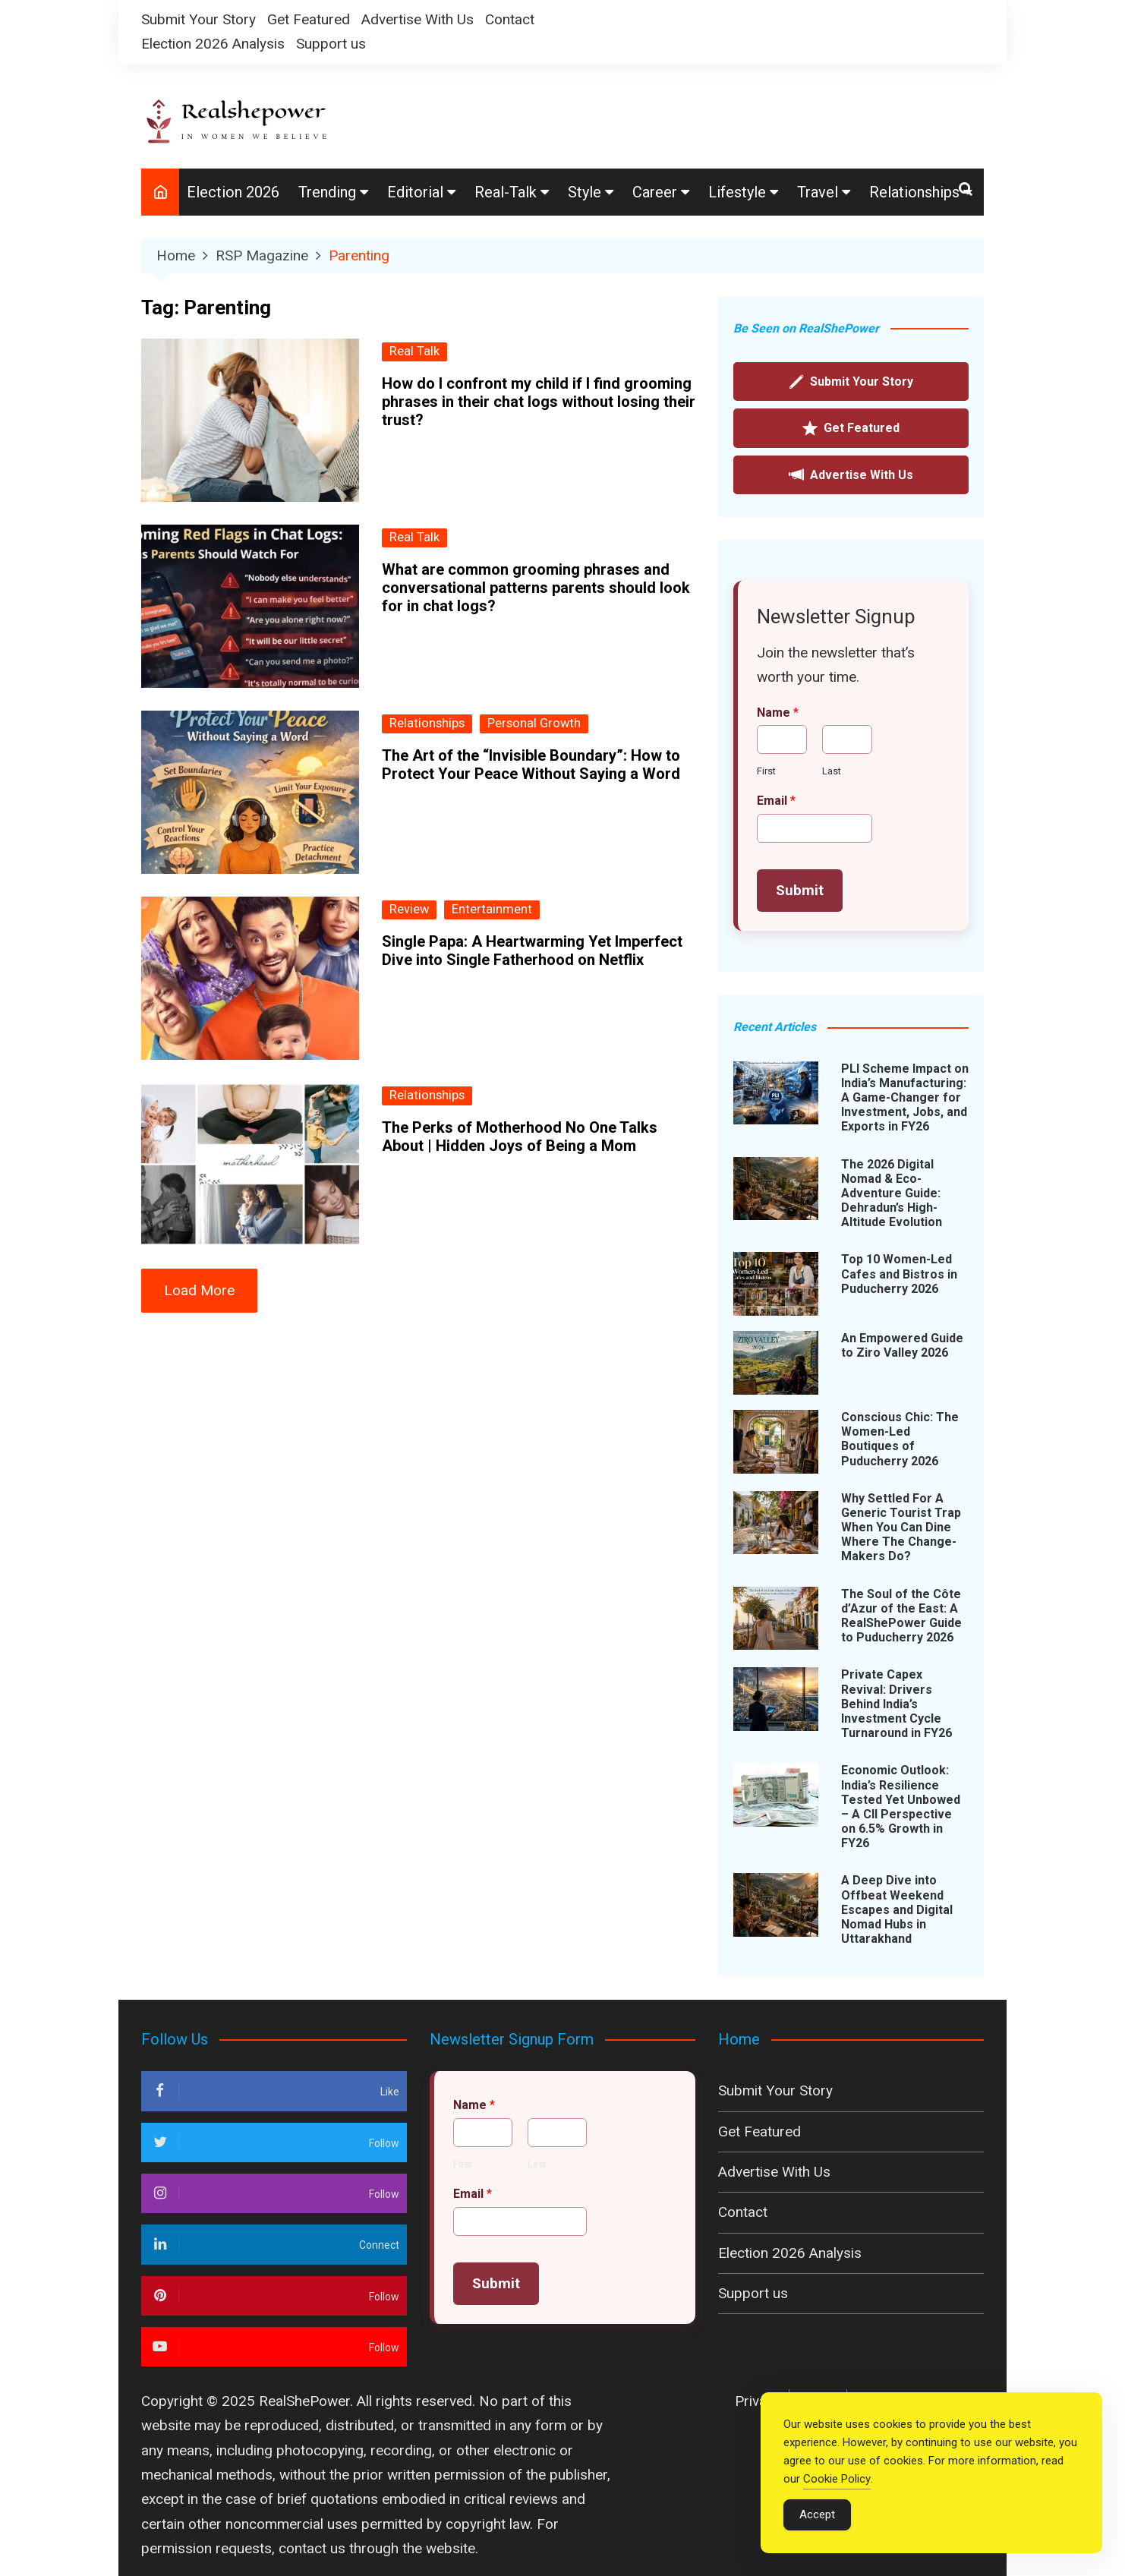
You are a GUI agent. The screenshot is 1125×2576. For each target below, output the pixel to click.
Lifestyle (737, 192)
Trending (327, 192)
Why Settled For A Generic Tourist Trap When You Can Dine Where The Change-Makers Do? (901, 1527)
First (766, 771)
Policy (820, 2401)
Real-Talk (505, 192)
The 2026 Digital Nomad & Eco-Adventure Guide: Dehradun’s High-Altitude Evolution (891, 1193)
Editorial (415, 192)
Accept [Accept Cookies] (817, 2526)
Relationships (914, 192)
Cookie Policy (837, 2491)
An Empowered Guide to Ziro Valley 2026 (902, 1345)
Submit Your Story (198, 19)
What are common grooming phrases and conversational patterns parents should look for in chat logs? (536, 587)
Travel (817, 192)
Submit (800, 890)
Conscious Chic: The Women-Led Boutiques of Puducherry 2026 (900, 1439)
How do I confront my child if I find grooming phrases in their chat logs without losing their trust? (538, 401)
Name (778, 712)
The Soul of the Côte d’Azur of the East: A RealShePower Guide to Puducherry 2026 (901, 1616)
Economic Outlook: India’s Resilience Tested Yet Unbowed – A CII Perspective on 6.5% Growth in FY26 (900, 1806)
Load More (199, 1290)
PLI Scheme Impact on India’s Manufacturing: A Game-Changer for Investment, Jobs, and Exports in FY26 (905, 1097)
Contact (509, 19)
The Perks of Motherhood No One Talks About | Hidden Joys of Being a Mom (519, 1136)
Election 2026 (233, 192)
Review (409, 909)
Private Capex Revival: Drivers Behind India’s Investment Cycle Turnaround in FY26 (896, 1703)
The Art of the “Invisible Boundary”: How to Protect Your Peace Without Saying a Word (531, 764)
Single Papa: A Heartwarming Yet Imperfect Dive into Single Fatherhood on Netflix (532, 950)
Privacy (758, 2401)
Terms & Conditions (921, 2401)
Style (584, 192)
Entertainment (492, 909)
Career (654, 192)
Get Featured (308, 19)
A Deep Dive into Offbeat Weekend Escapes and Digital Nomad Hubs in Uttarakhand (897, 1909)
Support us (331, 43)
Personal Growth (534, 723)
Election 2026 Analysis (213, 43)
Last (831, 771)
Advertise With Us (417, 19)
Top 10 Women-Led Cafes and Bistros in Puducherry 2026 (899, 1273)
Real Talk (414, 351)
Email (776, 800)
